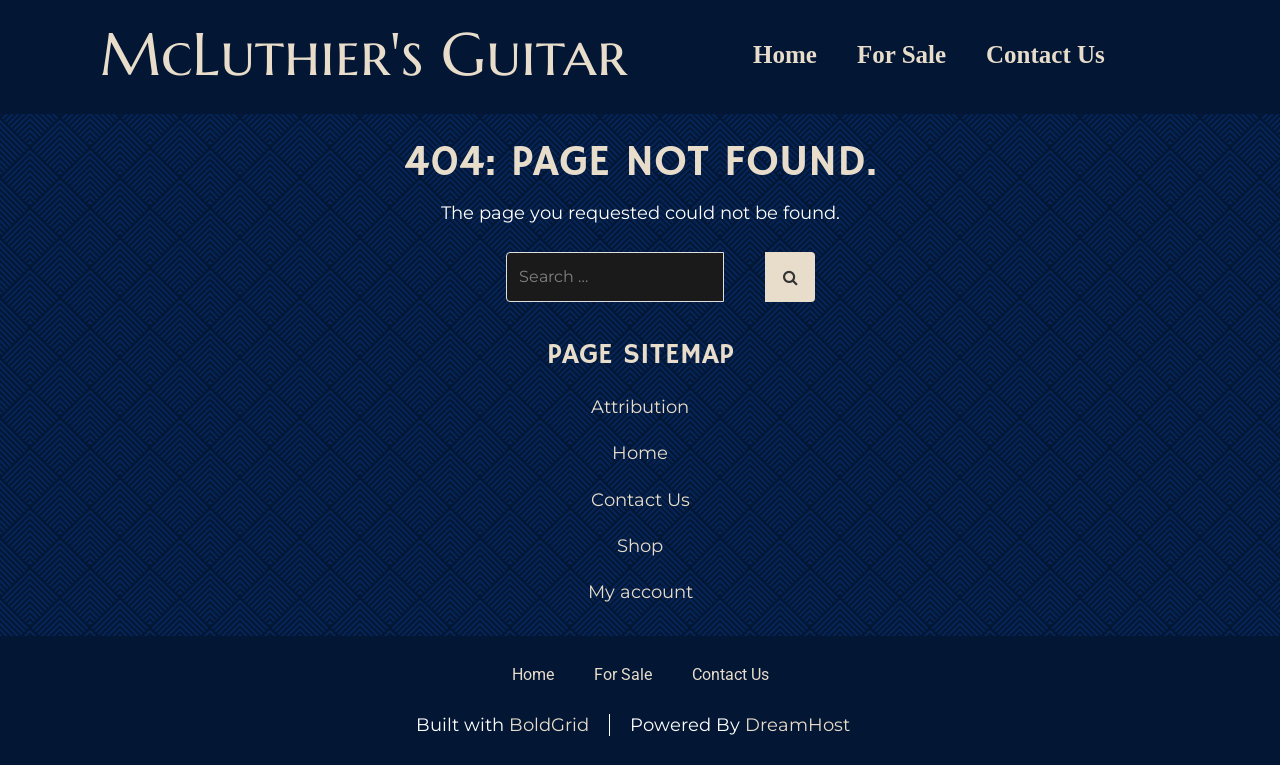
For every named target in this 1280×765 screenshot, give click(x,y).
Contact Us (1045, 54)
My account (640, 592)
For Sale (901, 54)
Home (785, 54)
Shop (640, 546)
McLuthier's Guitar (363, 54)
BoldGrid (549, 725)
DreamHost (797, 725)
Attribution (640, 407)
